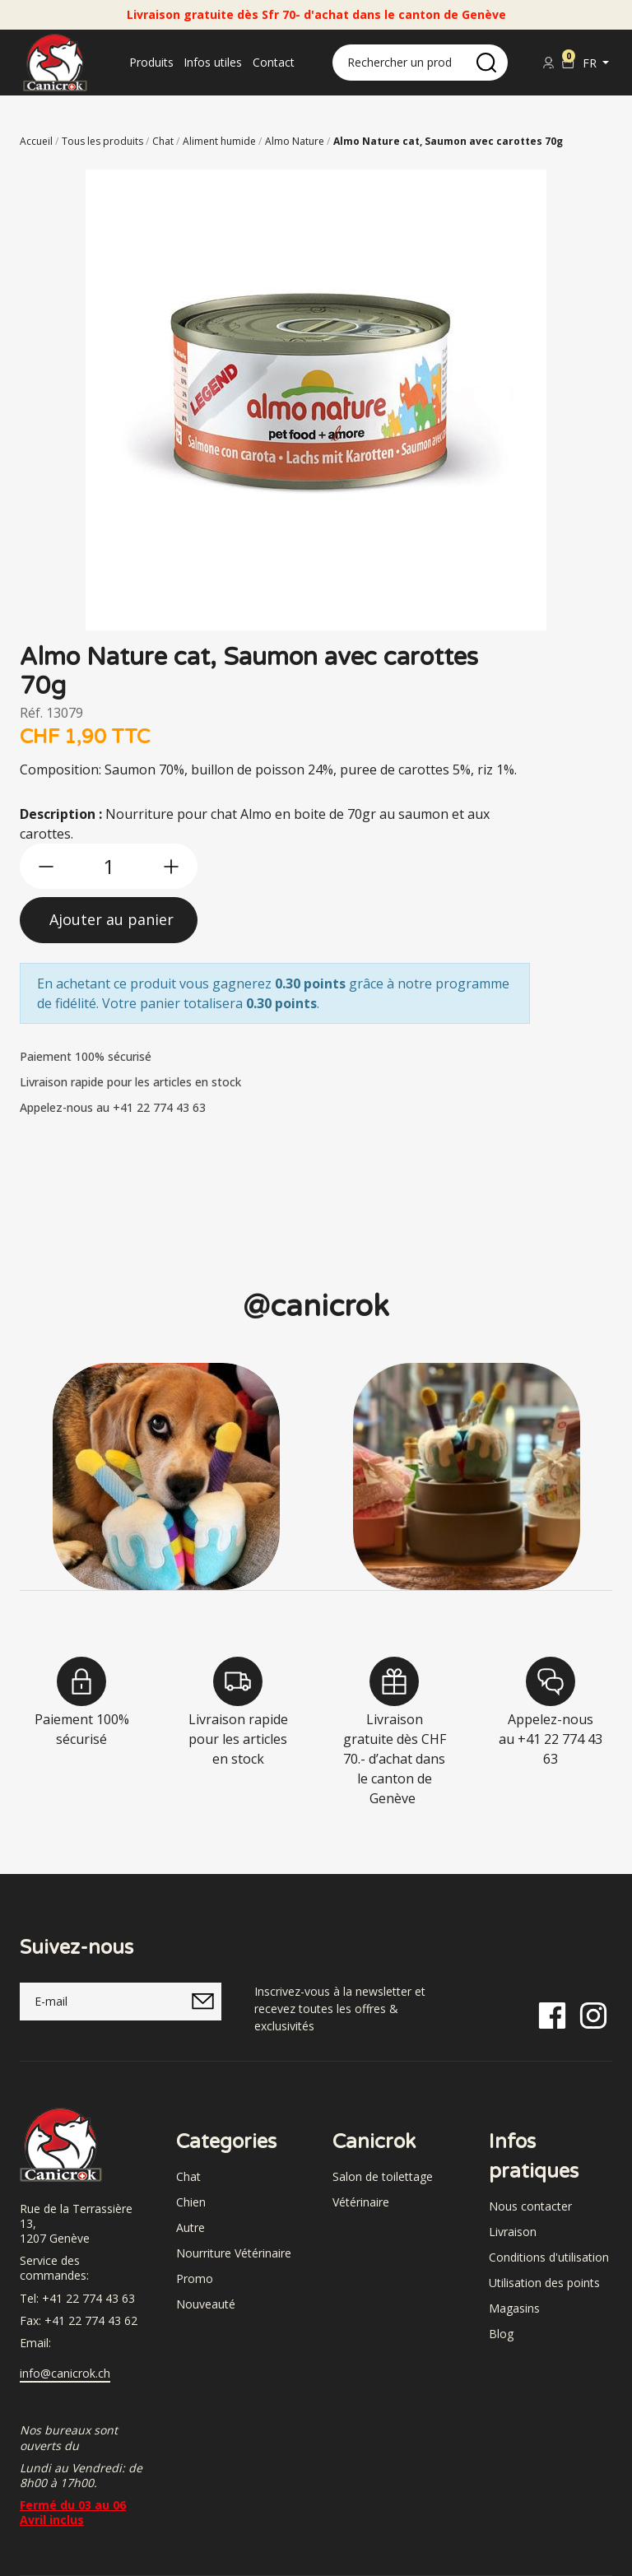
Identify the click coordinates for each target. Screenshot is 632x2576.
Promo (194, 2278)
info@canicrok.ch (65, 2373)
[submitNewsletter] (202, 2001)
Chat (188, 2176)
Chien (191, 2202)
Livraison (513, 2231)
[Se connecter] (548, 62)
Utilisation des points (544, 2282)
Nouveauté (205, 2304)
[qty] (109, 866)
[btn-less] (46, 867)
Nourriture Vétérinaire (233, 2253)
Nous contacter (530, 2206)
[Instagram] (593, 2013)
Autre (190, 2227)
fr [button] (591, 63)
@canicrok (316, 1306)
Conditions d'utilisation (549, 2257)
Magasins (514, 2308)
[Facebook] (552, 2013)
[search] (486, 62)
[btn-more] (171, 867)
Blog (501, 2333)
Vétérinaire (360, 2202)
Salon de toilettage (382, 2176)
